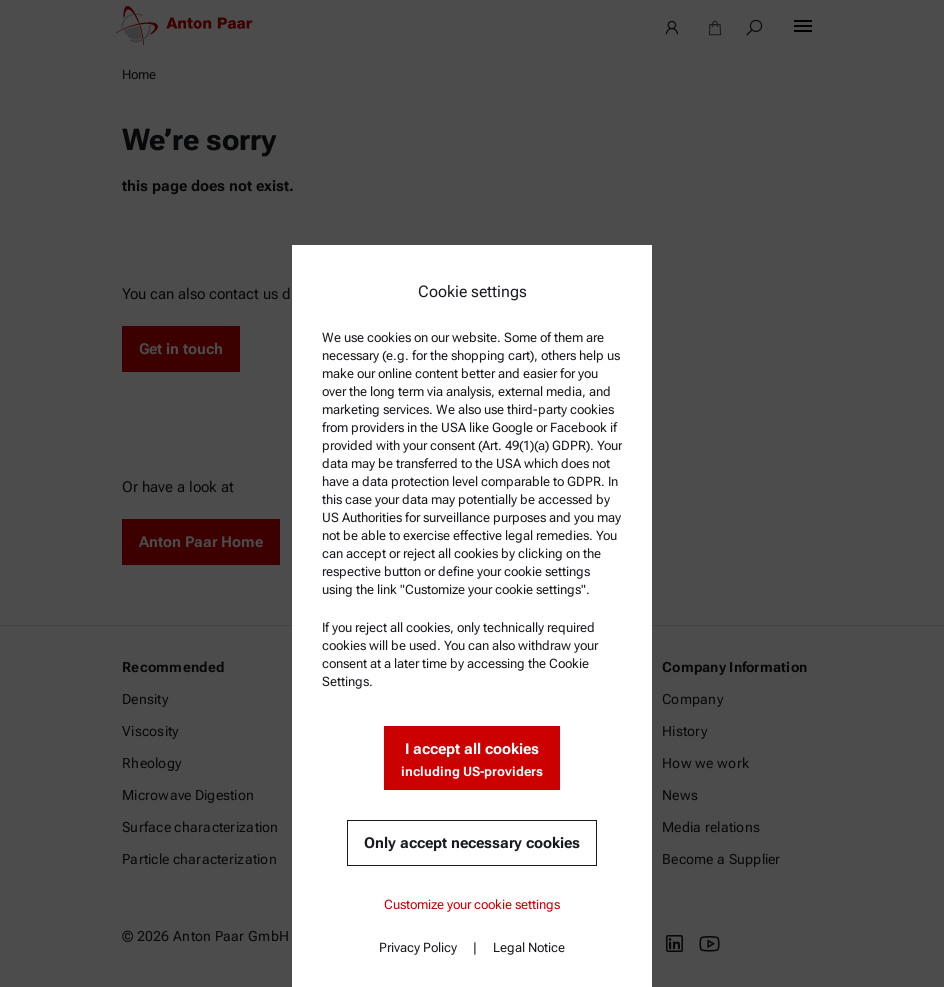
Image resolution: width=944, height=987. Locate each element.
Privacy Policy (418, 947)
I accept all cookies (472, 760)
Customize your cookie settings (472, 904)
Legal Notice (529, 947)
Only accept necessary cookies (472, 843)
